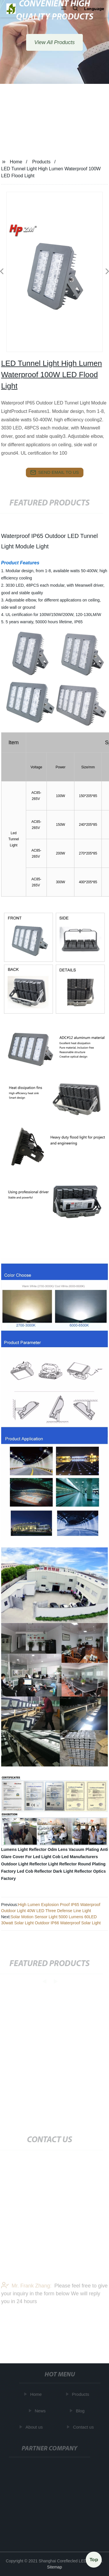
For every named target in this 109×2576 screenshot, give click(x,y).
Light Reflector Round (69, 1864)
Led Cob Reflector (34, 1871)
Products (41, 161)
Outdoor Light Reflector (24, 1864)
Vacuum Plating (84, 1849)
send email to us (54, 472)
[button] (63, 8)
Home (16, 161)
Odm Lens (57, 1849)
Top (94, 2558)
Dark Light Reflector (72, 1871)
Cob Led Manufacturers (75, 1856)
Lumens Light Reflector (24, 1849)
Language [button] (94, 8)
